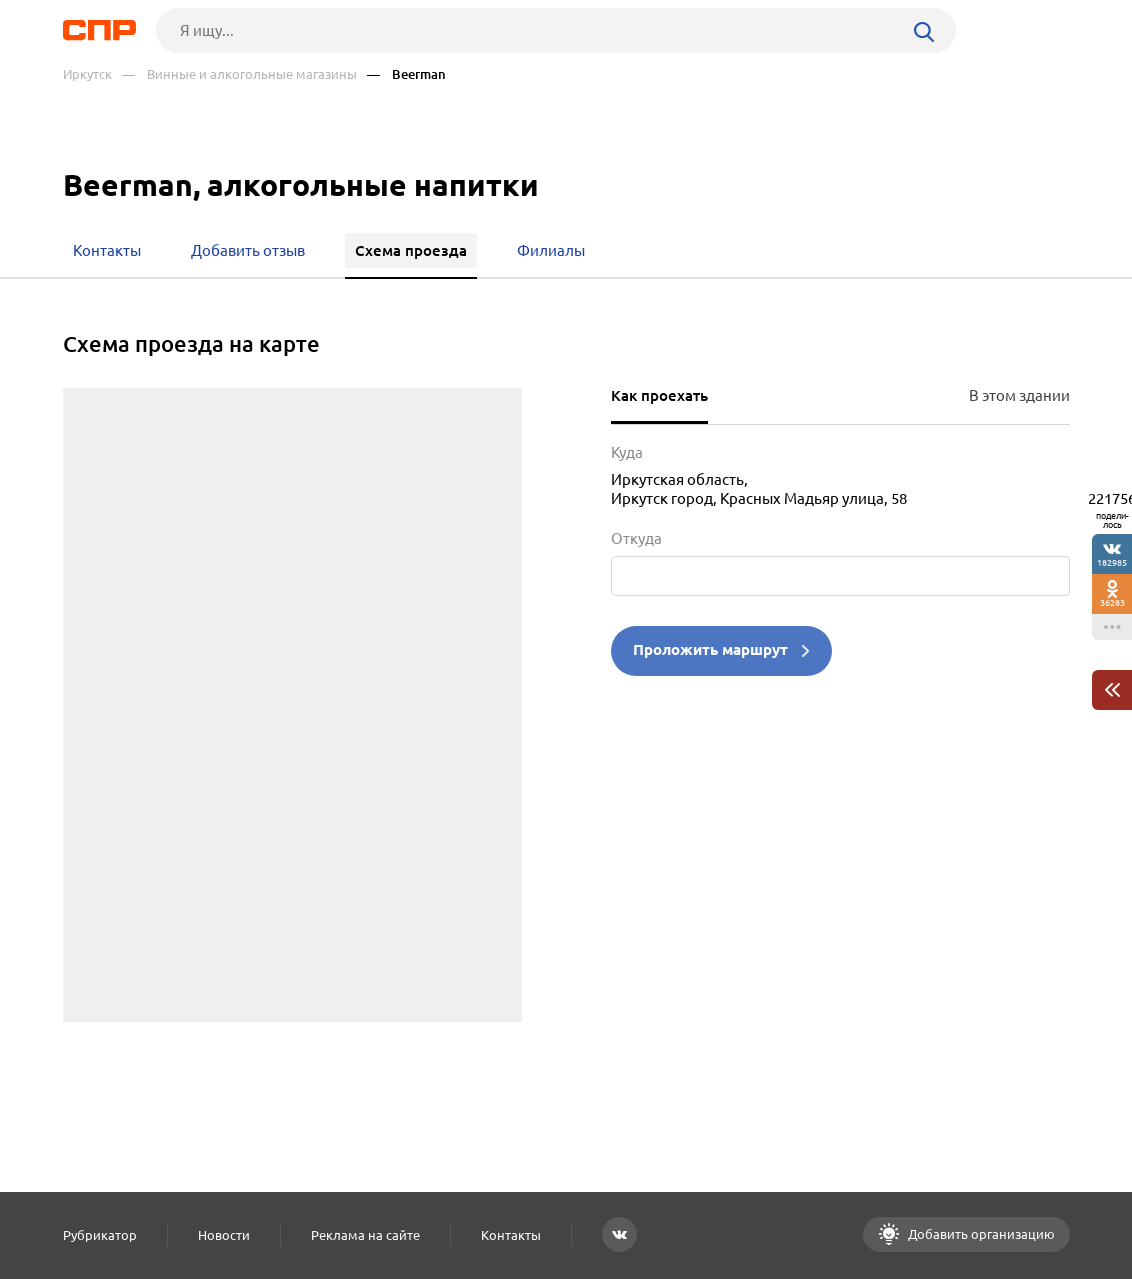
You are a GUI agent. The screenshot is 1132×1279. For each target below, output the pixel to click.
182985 (1112, 562)
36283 (1112, 602)
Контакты (511, 1235)
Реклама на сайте (365, 1235)
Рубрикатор (100, 1235)
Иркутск (87, 74)
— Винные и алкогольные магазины (239, 74)
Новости (224, 1235)
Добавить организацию (980, 1234)
